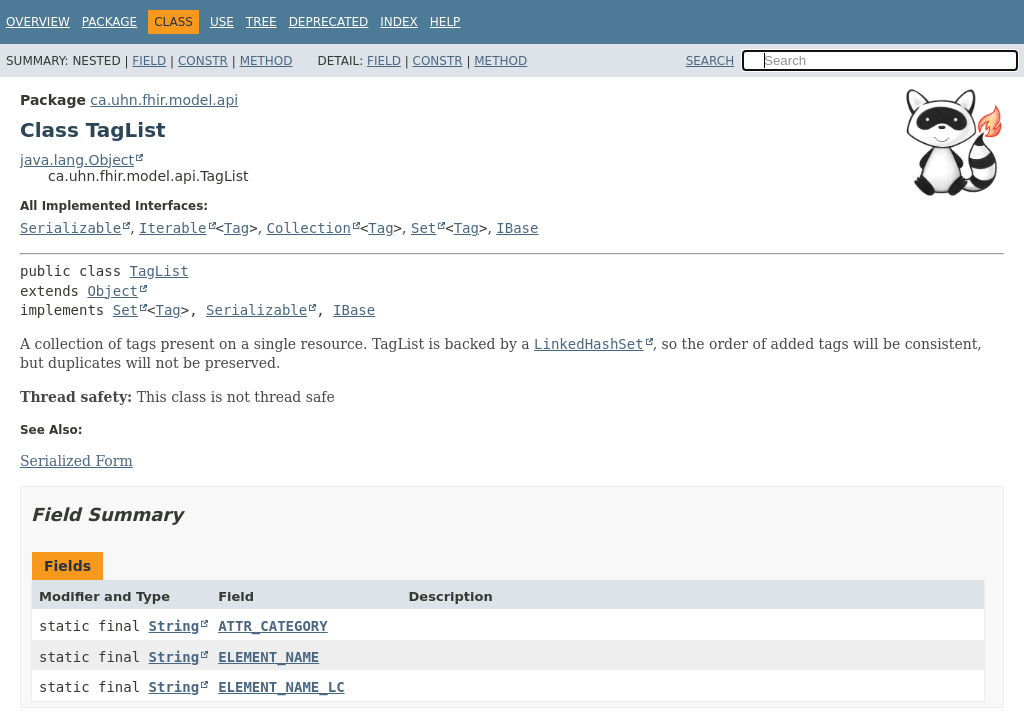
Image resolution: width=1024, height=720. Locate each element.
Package (109, 22)
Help (445, 22)
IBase (517, 228)
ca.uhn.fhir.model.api (164, 100)
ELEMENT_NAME (268, 657)
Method (266, 61)
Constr (203, 61)
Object (112, 291)
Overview (38, 22)
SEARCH (710, 61)
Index (399, 22)
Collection (309, 228)
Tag (236, 228)
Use (222, 22)
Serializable (70, 228)
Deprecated (329, 22)
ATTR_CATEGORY (273, 626)
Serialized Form (76, 461)
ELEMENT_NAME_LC (281, 687)
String (174, 626)
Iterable (172, 228)
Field (149, 61)
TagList (159, 271)
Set (423, 228)
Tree (261, 22)
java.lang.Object (77, 160)
